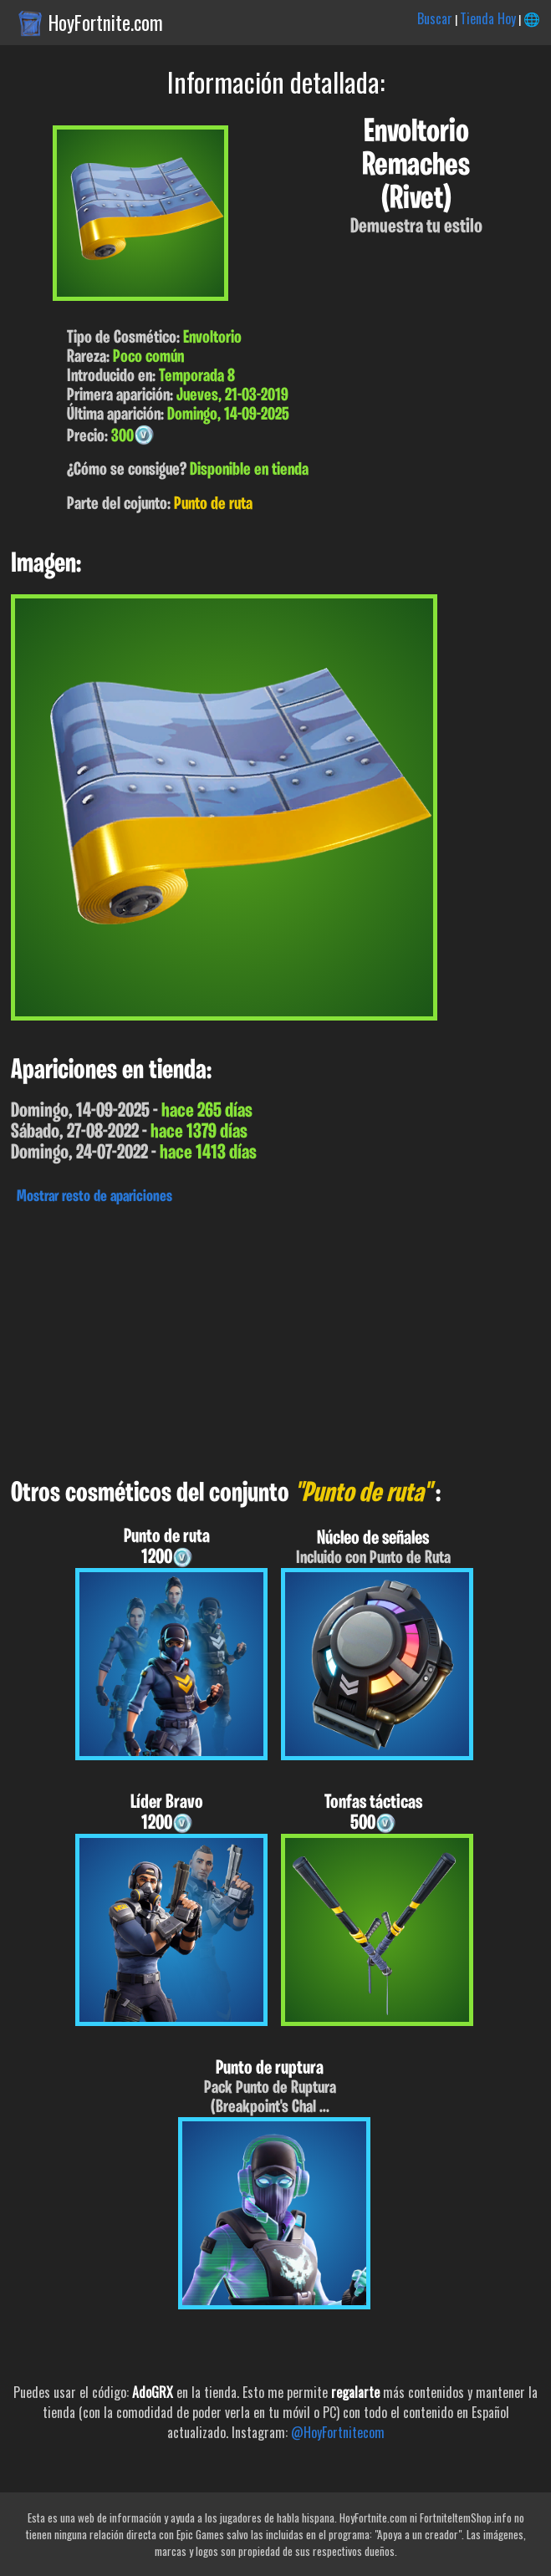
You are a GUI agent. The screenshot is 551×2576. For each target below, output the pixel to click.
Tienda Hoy (488, 18)
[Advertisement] (275, 1337)
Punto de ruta (213, 504)
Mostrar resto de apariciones (94, 1197)
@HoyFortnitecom (338, 2432)
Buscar (434, 18)
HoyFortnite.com (105, 22)
